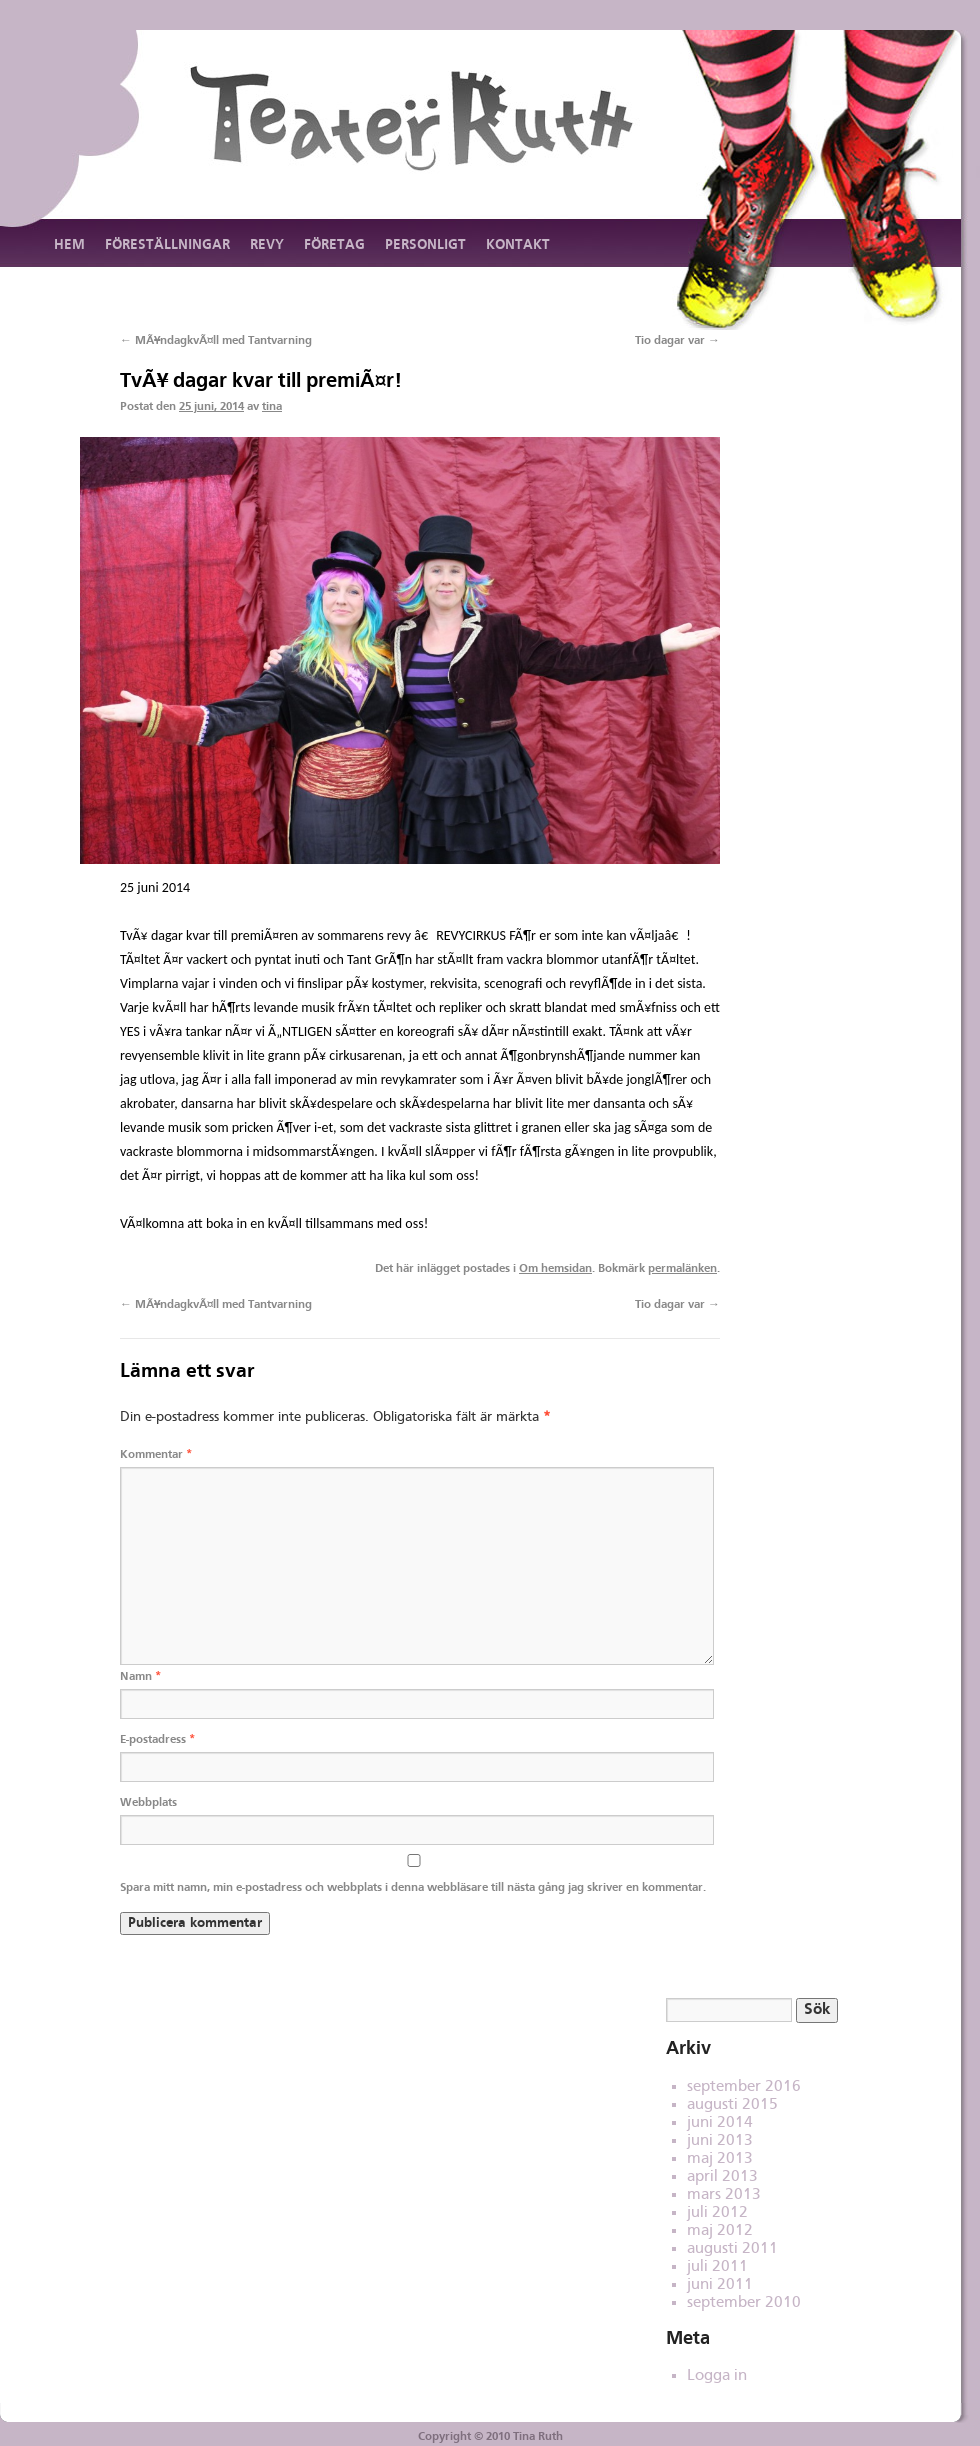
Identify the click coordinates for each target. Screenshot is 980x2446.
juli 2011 (717, 2267)
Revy (267, 245)
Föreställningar (167, 245)
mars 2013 (724, 2195)
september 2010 (744, 2303)
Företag (334, 245)
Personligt (425, 245)
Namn (140, 1677)
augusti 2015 (732, 2105)
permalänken (682, 1269)
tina (272, 407)
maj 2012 (720, 2231)
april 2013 (722, 2177)
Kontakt (518, 245)
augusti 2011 (732, 2249)
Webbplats (148, 1803)
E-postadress (157, 1740)
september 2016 (744, 2087)
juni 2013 (720, 2141)
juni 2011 (720, 2285)
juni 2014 (720, 2123)
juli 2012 (717, 2213)
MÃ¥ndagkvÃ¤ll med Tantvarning (216, 341)
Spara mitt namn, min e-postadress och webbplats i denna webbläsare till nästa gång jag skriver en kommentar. (413, 1888)
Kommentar (156, 1455)
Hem (69, 245)
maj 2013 (720, 2159)
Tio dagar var (677, 341)
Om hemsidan (555, 1269)
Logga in (717, 2376)
